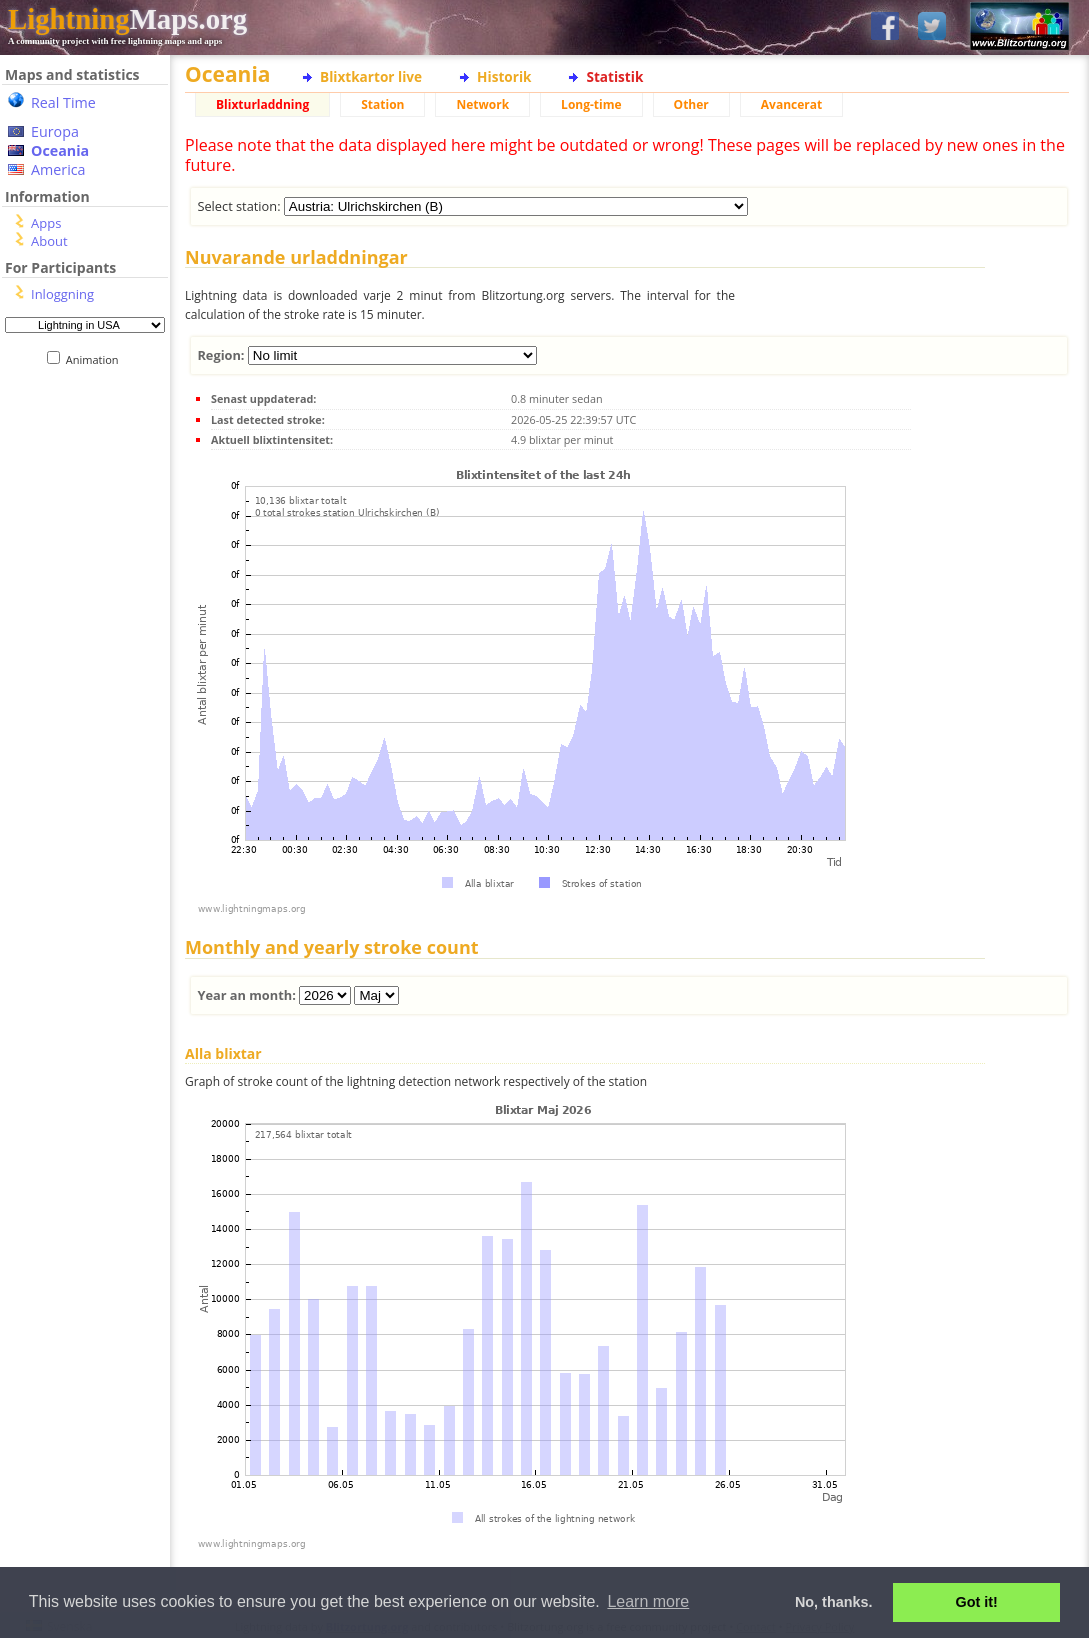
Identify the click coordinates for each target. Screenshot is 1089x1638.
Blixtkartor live (371, 76)
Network (482, 104)
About (49, 241)
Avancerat (791, 104)
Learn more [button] (648, 1601)
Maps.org (127, 19)
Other (691, 104)
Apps (46, 223)
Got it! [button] (977, 1602)
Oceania (60, 150)
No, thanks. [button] (834, 1602)
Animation (96, 359)
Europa (55, 131)
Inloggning (62, 294)
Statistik (614, 76)
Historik (504, 76)
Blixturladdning (262, 104)
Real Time (63, 102)
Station (382, 104)
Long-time (591, 104)
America (58, 169)
